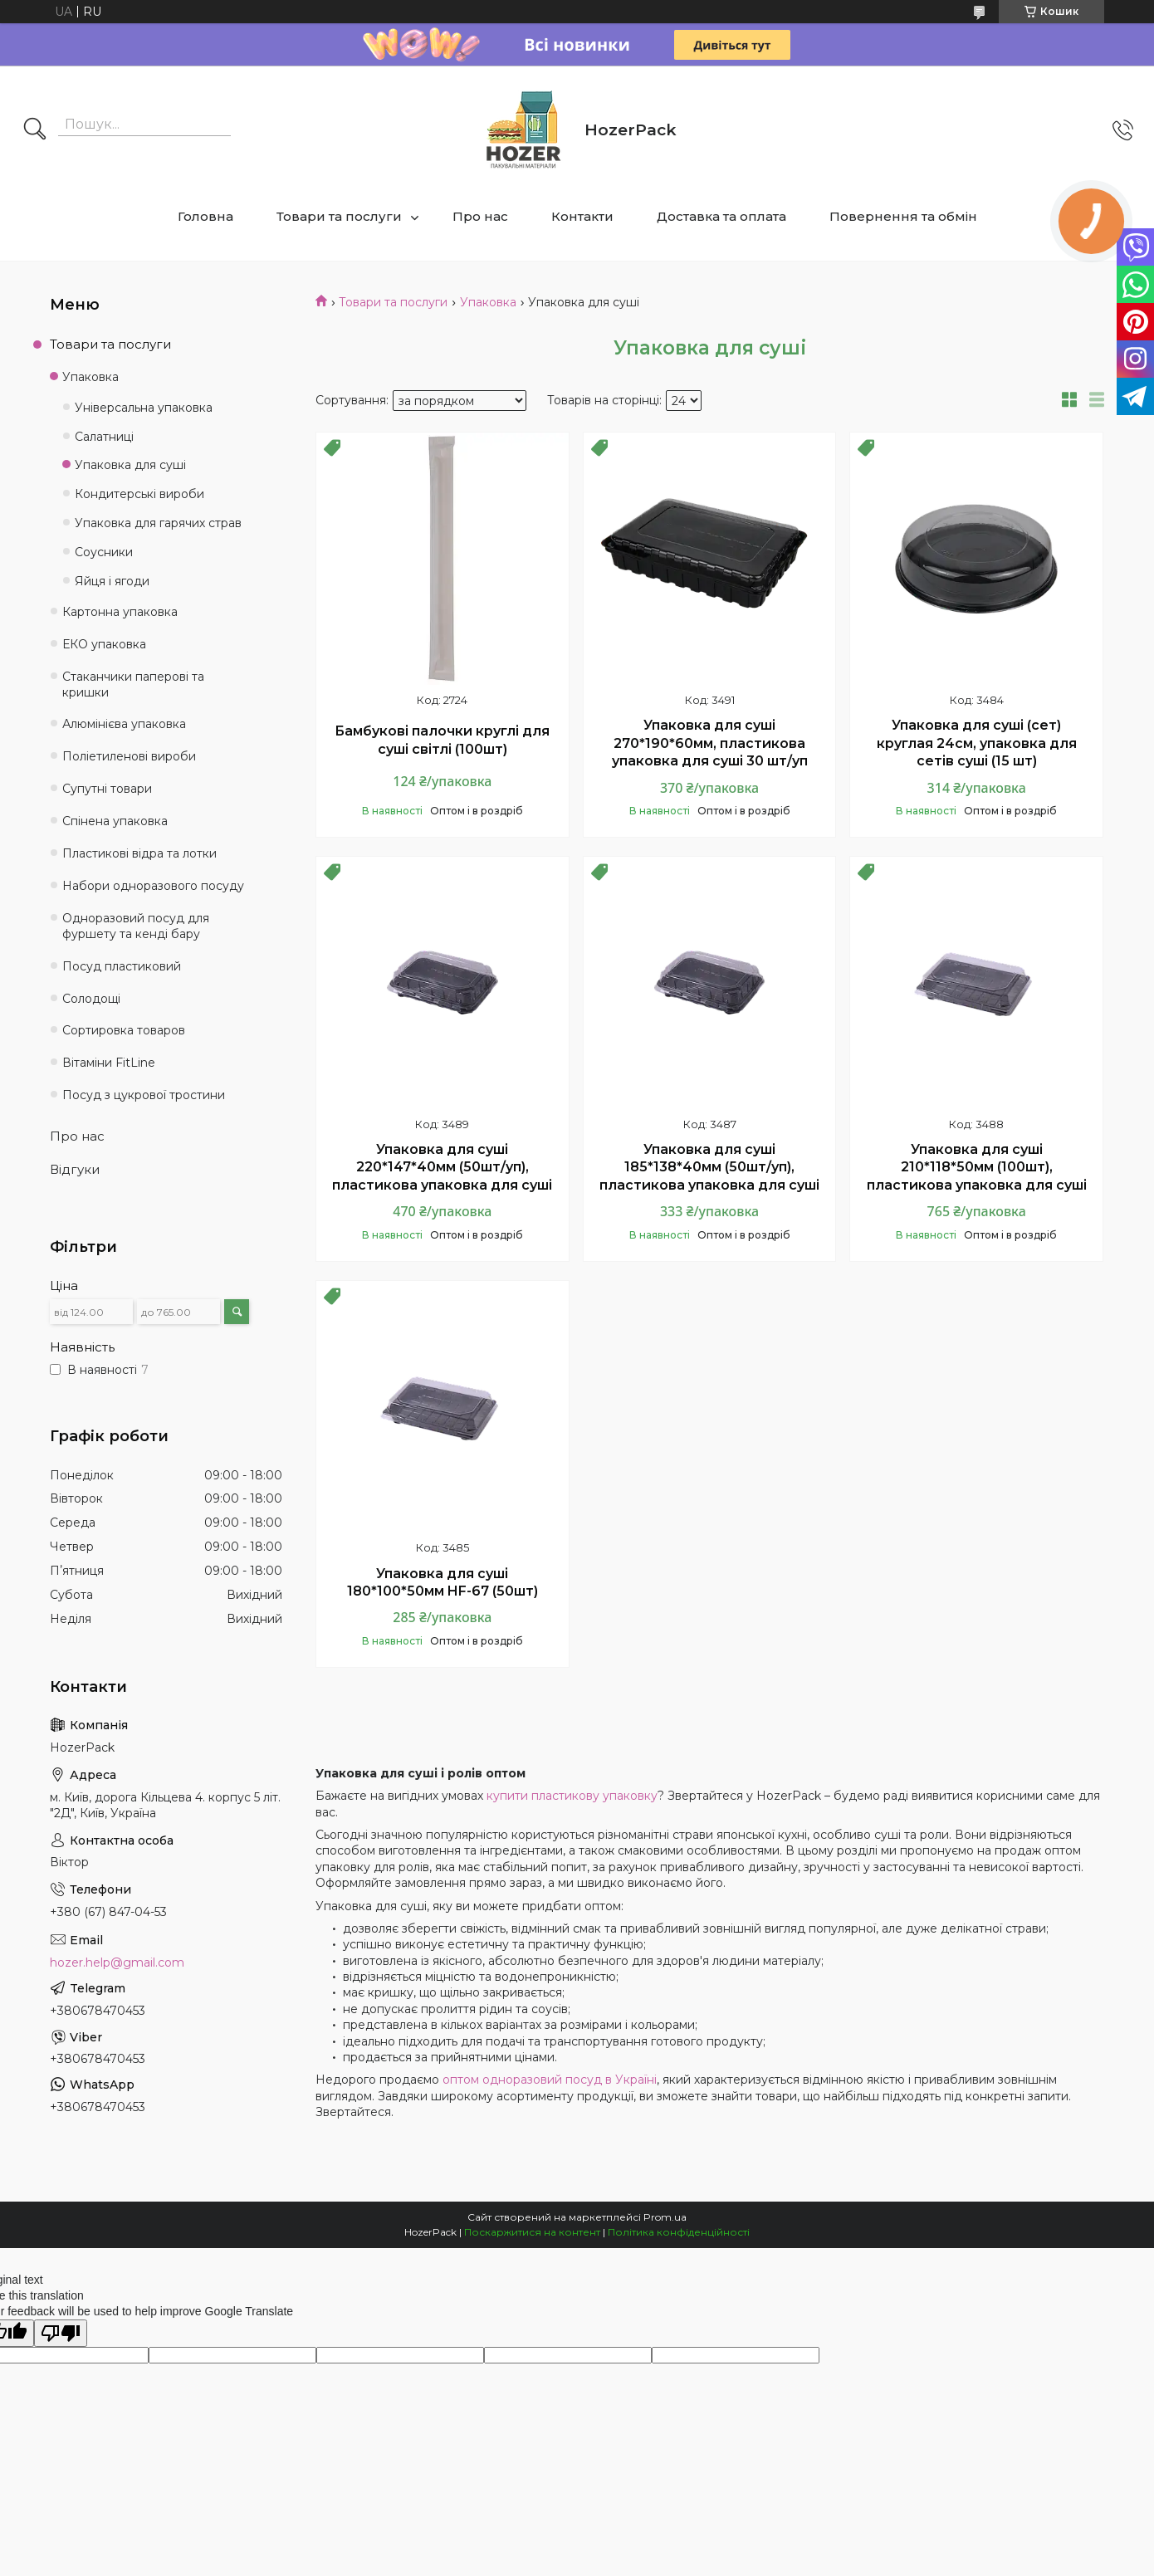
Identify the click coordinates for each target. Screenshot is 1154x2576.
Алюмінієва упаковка (124, 723)
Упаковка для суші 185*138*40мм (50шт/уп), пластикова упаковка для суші (709, 1167)
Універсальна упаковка (144, 407)
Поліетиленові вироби (129, 756)
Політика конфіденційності (679, 2232)
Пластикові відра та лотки (139, 853)
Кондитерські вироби (139, 493)
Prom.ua (665, 2217)
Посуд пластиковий (121, 966)
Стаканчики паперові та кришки (133, 684)
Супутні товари (107, 788)
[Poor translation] (60, 2333)
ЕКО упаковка (104, 644)
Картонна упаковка (120, 611)
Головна (205, 216)
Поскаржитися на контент (532, 2232)
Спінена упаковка (115, 821)
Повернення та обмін (903, 216)
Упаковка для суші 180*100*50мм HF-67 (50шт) (442, 1583)
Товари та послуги (339, 216)
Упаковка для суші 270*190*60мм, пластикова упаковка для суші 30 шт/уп (710, 743)
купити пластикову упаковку (572, 1795)
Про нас (480, 216)
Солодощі (91, 998)
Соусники (104, 552)
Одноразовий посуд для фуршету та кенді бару (135, 926)
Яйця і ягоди (112, 581)
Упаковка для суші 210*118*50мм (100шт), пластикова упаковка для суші (977, 1167)
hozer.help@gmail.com (117, 1962)
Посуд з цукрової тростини (143, 1095)
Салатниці (104, 436)
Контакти (582, 216)
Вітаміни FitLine (108, 1062)
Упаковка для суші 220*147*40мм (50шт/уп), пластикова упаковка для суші (442, 1167)
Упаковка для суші (130, 464)
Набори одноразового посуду (153, 885)
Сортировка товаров (123, 1030)
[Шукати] (35, 130)
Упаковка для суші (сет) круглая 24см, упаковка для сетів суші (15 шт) (977, 743)
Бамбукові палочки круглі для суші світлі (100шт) (442, 740)
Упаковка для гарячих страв (158, 523)
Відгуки (75, 1169)
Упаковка (488, 302)
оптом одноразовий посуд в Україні (550, 2079)
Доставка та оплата (721, 216)
